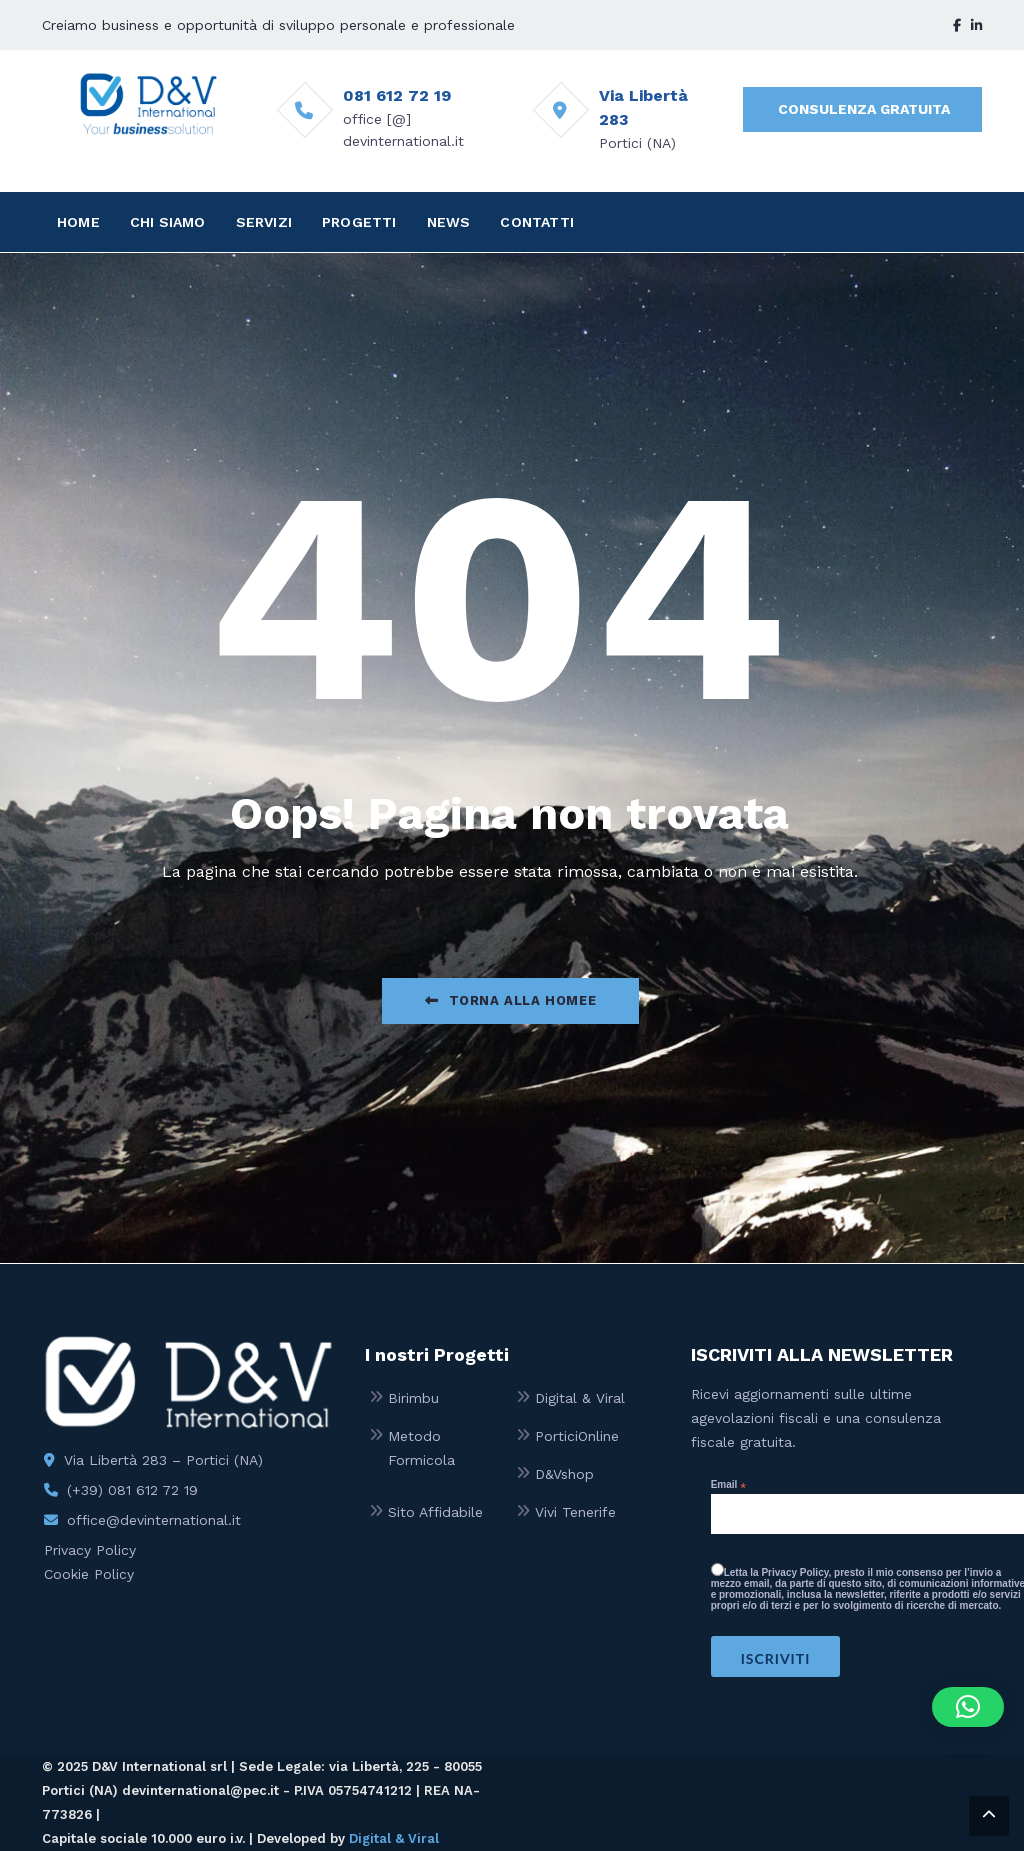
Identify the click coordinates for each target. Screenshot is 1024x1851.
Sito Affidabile (435, 1512)
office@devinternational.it (154, 1520)
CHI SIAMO (168, 222)
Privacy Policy (90, 1550)
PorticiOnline (577, 1436)
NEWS (449, 222)
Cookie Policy (89, 1574)
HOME (78, 222)
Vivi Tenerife (575, 1512)
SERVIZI (264, 222)
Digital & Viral (580, 1398)
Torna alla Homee (510, 1000)
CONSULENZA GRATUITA (864, 109)
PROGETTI (359, 222)
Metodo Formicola (421, 1448)
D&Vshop (564, 1474)
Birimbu (413, 1398)
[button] (968, 1707)
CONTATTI (537, 222)
